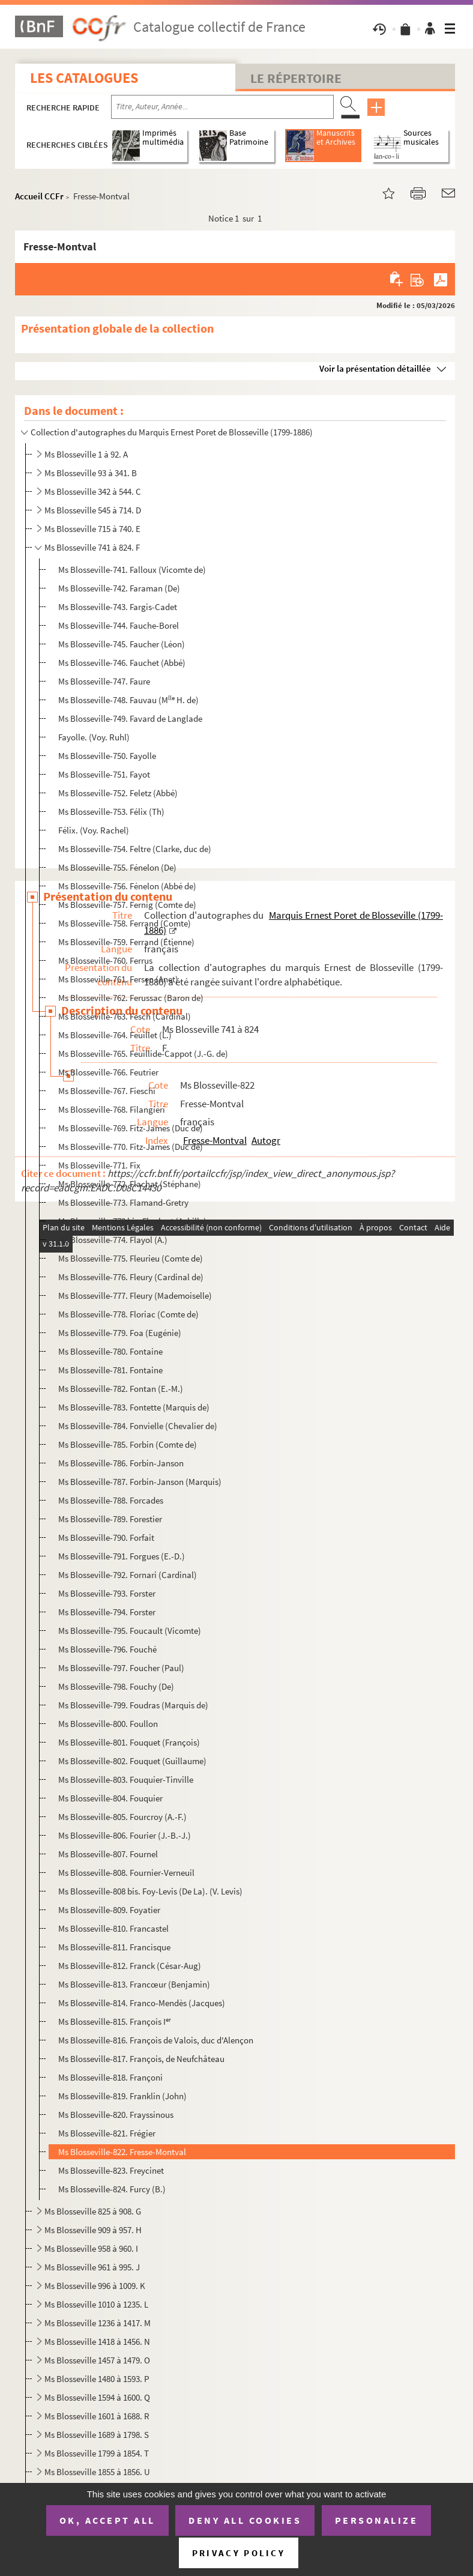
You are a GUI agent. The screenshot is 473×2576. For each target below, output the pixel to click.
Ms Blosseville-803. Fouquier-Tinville (125, 1779)
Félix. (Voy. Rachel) (93, 830)
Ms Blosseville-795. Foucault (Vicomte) (129, 1630)
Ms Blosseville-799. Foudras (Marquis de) (133, 1705)
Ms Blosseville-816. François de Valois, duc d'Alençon (155, 2040)
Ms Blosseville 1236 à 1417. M (97, 2323)
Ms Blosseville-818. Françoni (110, 2077)
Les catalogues (84, 77)
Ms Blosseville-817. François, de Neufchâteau (141, 2058)
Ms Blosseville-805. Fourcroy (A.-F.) (122, 1816)
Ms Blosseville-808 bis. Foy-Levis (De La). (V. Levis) (150, 1891)
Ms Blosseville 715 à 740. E (92, 528)
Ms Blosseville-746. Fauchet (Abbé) (121, 662)
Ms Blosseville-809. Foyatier (109, 1909)
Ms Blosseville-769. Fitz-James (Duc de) (130, 1128)
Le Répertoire (296, 78)
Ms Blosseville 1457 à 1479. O (97, 2360)
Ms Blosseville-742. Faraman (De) (119, 588)
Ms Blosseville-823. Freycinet (111, 2170)
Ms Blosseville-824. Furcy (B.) (112, 2189)
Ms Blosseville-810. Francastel (113, 1928)
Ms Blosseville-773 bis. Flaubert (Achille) (132, 1221)
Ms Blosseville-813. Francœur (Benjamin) (134, 1984)
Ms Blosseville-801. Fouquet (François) (129, 1742)
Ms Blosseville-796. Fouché (107, 1649)
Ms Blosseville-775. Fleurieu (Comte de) (130, 1258)
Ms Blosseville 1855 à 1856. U (97, 2472)
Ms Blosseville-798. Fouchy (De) (116, 1686)
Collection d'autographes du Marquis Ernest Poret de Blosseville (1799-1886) (172, 432)
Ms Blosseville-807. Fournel (108, 1854)
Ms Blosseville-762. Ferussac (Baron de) (130, 997)
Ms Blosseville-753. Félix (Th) (111, 811)
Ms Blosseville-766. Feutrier (108, 1072)
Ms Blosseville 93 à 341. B (90, 473)
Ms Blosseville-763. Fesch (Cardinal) (124, 1016)
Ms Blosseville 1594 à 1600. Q (97, 2397)
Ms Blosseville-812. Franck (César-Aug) (129, 1965)
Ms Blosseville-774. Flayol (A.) (112, 1239)
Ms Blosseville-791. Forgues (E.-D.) (121, 1556)
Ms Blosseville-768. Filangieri (111, 1109)
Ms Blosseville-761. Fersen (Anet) (118, 979)
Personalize (376, 2520)
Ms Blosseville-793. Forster (106, 1593)
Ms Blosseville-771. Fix (99, 1165)
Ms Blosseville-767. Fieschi (106, 1090)
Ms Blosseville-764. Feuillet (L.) (115, 1035)
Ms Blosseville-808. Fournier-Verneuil (126, 1872)
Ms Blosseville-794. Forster (106, 1612)
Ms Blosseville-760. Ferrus (105, 960)
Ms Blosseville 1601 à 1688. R (96, 2416)
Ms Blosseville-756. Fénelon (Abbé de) (127, 886)
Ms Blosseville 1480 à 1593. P (96, 2378)
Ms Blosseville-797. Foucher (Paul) (121, 1667)
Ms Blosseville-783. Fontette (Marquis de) (133, 1407)
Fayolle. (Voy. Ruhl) (94, 737)
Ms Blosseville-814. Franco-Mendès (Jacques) (141, 2003)
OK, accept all (107, 2520)
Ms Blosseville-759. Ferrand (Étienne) (126, 942)
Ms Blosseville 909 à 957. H (93, 2230)
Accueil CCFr (39, 196)
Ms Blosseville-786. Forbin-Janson (121, 1463)
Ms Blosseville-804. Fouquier (110, 1798)
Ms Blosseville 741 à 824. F (92, 547)
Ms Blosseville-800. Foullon (108, 1723)
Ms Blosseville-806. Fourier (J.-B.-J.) (124, 1835)
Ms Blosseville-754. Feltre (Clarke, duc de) (134, 848)
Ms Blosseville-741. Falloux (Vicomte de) (132, 569)
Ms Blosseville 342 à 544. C (92, 491)
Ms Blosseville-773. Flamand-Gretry (123, 1202)
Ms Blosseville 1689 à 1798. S (96, 2434)
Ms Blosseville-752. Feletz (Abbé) (118, 793)
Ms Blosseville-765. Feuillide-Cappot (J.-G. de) (143, 1053)
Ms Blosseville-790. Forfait (106, 1537)
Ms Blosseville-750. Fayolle (107, 755)
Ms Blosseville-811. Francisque (114, 1947)
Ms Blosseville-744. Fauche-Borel (118, 625)
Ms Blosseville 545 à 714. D (92, 510)
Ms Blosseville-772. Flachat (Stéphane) (129, 1184)
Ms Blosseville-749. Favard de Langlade (130, 718)
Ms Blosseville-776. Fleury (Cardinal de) (130, 1277)
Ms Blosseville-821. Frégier (106, 2133)
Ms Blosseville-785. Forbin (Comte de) (127, 1444)
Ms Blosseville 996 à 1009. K (94, 2285)
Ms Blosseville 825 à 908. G (92, 2211)
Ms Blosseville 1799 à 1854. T (96, 2453)
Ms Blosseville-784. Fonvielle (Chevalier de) (137, 1426)
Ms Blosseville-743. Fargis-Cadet (117, 606)
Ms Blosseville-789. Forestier (110, 1519)
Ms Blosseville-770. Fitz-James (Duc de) (130, 1146)
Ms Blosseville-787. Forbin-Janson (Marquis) (139, 1481)
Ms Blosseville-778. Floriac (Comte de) (128, 1314)
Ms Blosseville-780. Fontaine (110, 1351)
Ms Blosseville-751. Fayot (104, 774)
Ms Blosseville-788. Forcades (110, 1500)
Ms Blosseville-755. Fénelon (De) (117, 867)
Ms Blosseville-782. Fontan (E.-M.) (120, 1388)
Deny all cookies (244, 2520)
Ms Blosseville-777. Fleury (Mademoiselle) (135, 1295)
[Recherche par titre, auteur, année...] (222, 107)
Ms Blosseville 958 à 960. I (91, 2248)
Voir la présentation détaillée (375, 368)
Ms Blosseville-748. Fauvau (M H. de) (128, 700)
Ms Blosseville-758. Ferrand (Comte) (124, 923)
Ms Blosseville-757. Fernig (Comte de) (127, 904)
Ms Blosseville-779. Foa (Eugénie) (119, 1332)
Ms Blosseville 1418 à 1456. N (97, 2341)
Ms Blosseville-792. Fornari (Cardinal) (127, 1574)
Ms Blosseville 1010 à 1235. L (96, 2304)
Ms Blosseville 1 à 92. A (86, 454)
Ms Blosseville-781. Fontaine (110, 1370)
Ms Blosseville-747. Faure (104, 681)
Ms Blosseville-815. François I (114, 2021)
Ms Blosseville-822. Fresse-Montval (122, 2151)
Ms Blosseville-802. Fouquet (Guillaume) (132, 1761)
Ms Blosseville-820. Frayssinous (115, 2114)
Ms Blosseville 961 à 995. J (92, 2267)
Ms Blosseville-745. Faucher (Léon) (121, 644)
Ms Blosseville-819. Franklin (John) (122, 2096)
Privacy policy (238, 2553)
